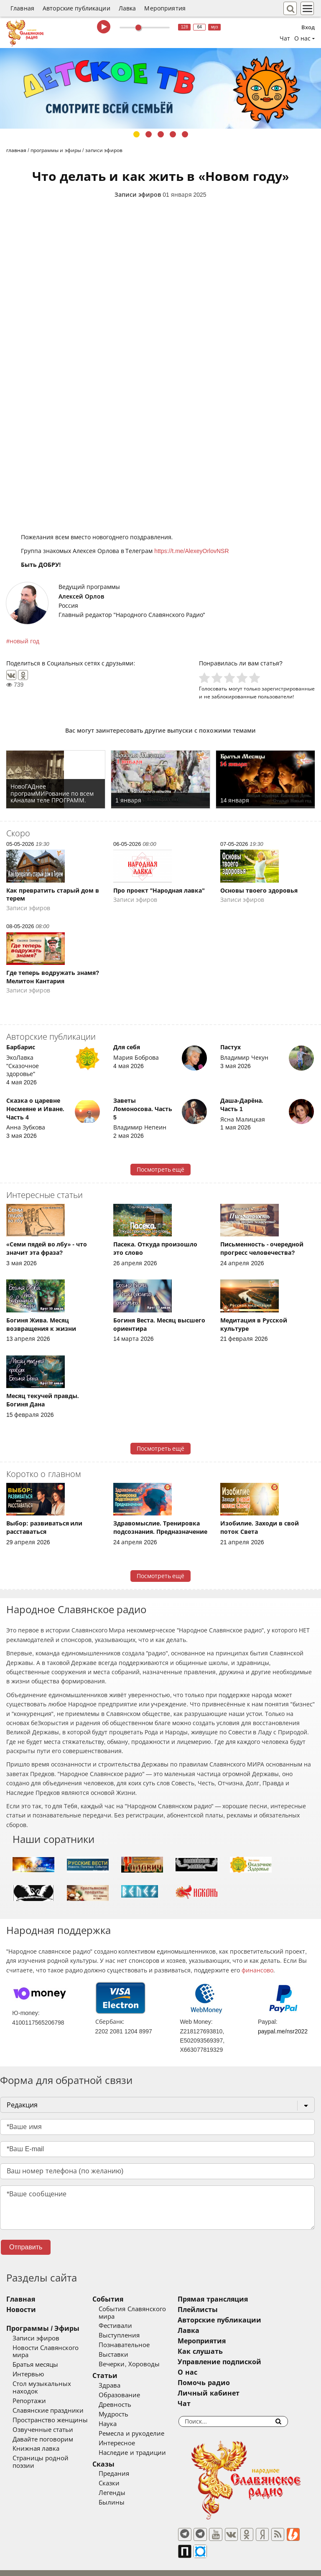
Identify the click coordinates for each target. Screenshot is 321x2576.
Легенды (123, 2485)
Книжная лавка (36, 2434)
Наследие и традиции (143, 2445)
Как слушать (222, 2351)
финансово (257, 1970)
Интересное (128, 2435)
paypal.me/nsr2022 (283, 2031)
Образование (130, 2387)
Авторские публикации (76, 8)
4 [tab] (173, 134)
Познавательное (135, 2338)
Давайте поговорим (43, 2424)
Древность (126, 2397)
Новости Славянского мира (54, 2348)
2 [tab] (148, 134)
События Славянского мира (152, 2309)
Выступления (130, 2328)
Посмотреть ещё (161, 1169)
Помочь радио (226, 2382)
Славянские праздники (48, 2395)
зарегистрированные (288, 688)
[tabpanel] (160, 88)
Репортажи (29, 2386)
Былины (123, 2495)
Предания (125, 2466)
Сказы (115, 2456)
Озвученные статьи (43, 2414)
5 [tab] (185, 134)
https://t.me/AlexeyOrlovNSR (191, 551)
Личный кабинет (230, 2393)
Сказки (120, 2476)
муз (214, 27)
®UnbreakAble (88, 2565)
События (119, 2299)
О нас (209, 2372)
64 (199, 27)
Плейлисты (220, 2309)
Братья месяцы (35, 2357)
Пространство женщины (50, 2405)
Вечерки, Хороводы (140, 2357)
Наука (119, 2416)
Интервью (28, 2367)
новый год (24, 641)
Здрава (121, 2378)
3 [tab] (161, 134)
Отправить (25, 2247)
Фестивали (126, 2318)
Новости (21, 2309)
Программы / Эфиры (42, 2328)
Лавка (127, 8)
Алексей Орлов (81, 596)
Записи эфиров (138, 194)
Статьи (116, 2368)
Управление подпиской (241, 2361)
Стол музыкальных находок (55, 2376)
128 (184, 27)
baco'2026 (22, 2565)
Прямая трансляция (235, 2299)
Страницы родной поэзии (52, 2443)
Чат (285, 38)
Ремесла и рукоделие (142, 2426)
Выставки (125, 2347)
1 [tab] (136, 134)
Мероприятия (165, 8)
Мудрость (125, 2406)
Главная (22, 8)
